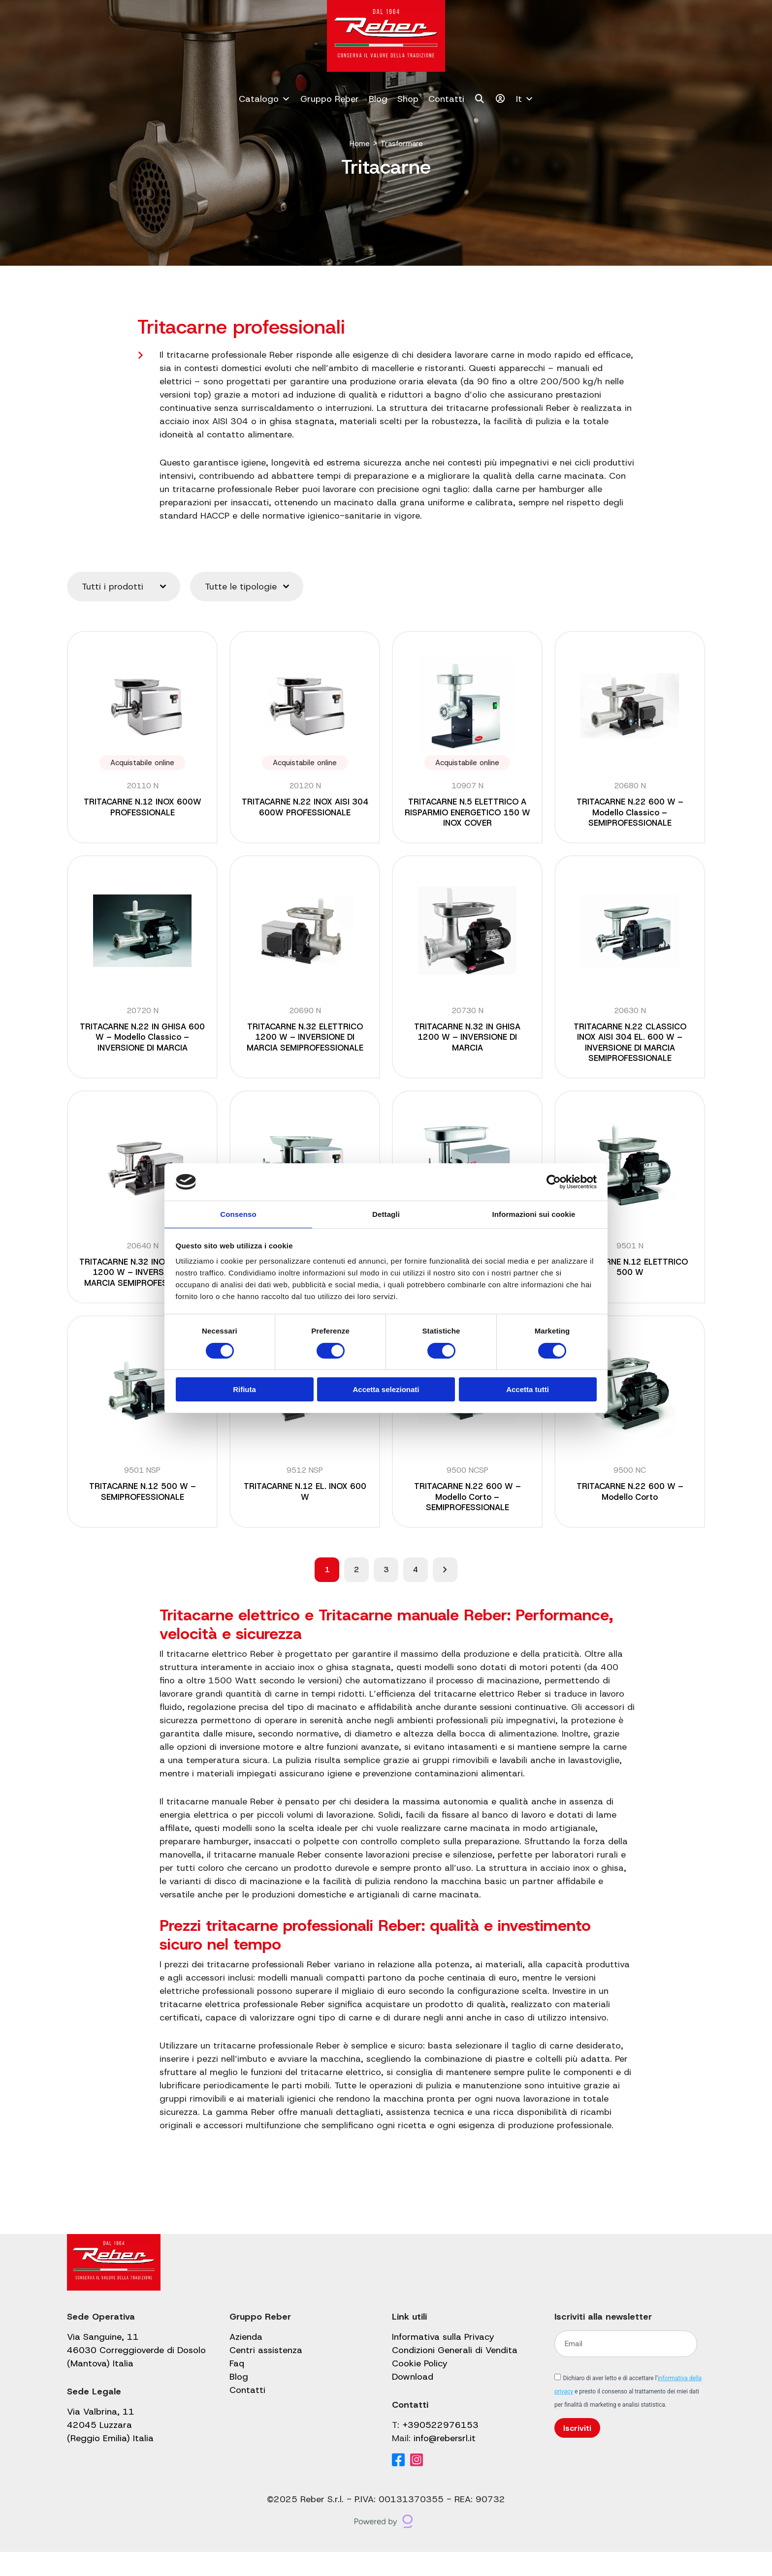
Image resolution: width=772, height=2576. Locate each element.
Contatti (446, 99)
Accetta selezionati (386, 1390)
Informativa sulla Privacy (443, 2361)
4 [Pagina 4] (415, 1593)
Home (355, 143)
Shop (407, 99)
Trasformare (403, 143)
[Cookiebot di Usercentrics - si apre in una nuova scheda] (554, 1181)
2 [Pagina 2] (356, 1593)
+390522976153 (440, 2449)
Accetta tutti (527, 1390)
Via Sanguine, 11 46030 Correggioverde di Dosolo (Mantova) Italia (136, 2374)
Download (412, 2401)
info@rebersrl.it (445, 2462)
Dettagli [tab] (386, 1214)
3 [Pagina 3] (386, 1593)
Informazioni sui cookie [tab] (534, 1214)
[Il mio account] (500, 99)
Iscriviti (577, 2452)
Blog (378, 99)
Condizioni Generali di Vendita (454, 2374)
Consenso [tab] (238, 1214)
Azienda (245, 2361)
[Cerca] (479, 99)
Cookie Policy (420, 2387)
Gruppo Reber (329, 99)
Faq (236, 2387)
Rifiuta (244, 1390)
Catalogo (264, 99)
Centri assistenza (265, 2374)
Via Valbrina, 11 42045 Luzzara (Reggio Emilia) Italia (110, 2449)
